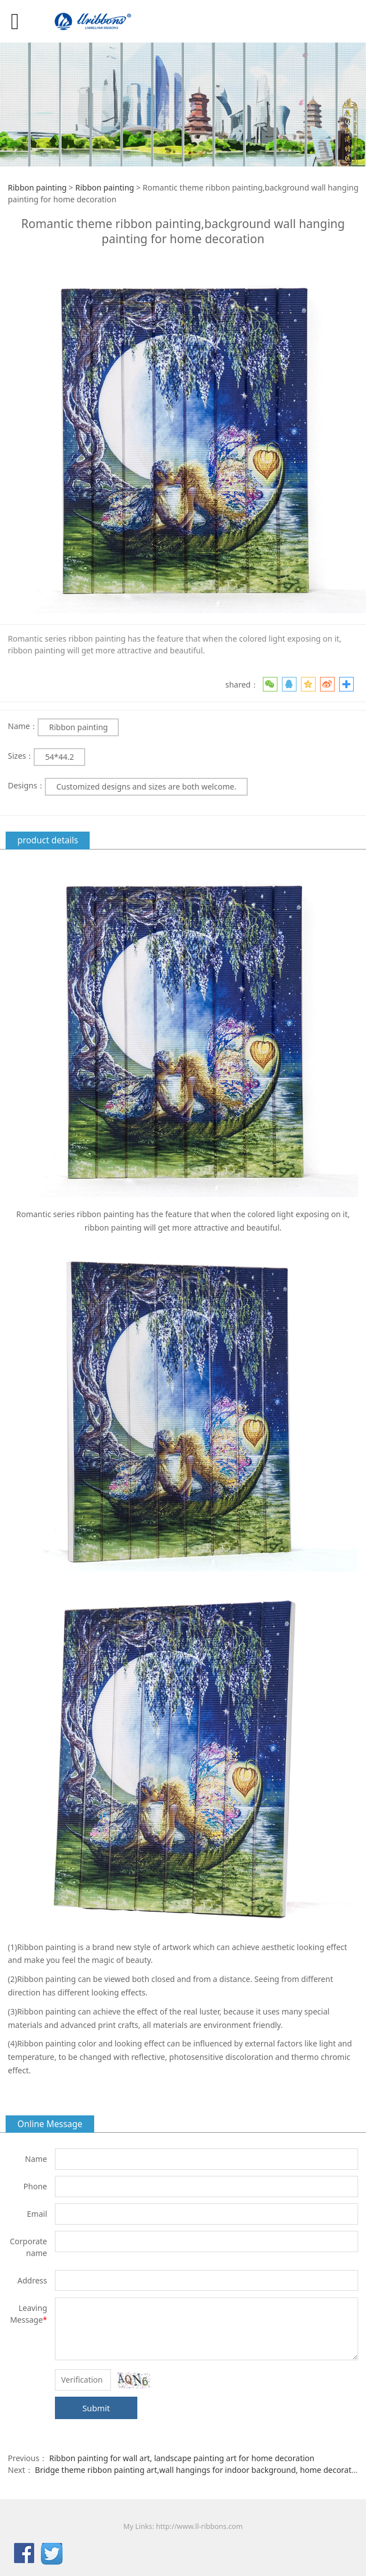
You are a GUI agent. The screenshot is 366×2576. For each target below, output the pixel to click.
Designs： (26, 785)
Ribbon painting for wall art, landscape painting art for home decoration (181, 2458)
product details (47, 840)
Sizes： (21, 755)
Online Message (49, 2124)
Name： (23, 726)
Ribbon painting (37, 187)
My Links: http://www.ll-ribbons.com (183, 2526)
